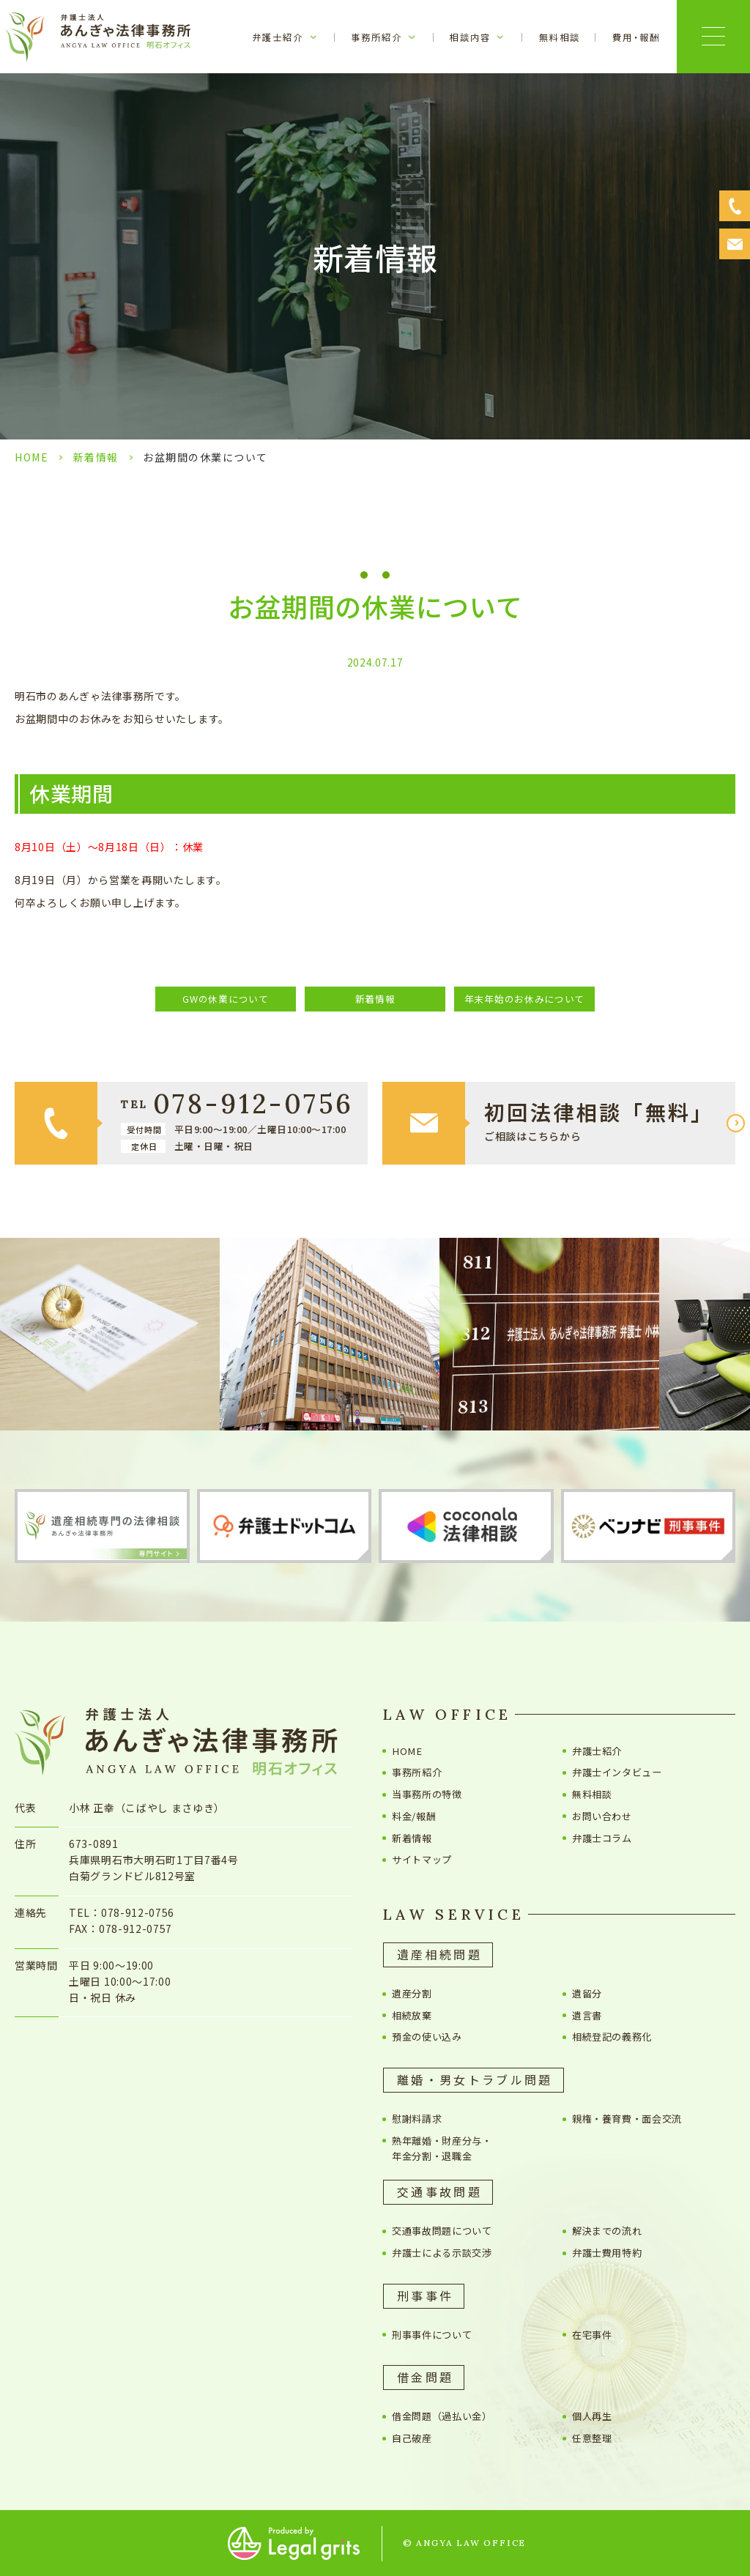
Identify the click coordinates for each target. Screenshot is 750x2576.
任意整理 (592, 2438)
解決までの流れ (607, 2231)
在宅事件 (592, 2335)
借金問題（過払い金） (442, 2416)
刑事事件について (432, 2335)
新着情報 (96, 457)
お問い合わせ (602, 1816)
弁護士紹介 (597, 1751)
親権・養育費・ (627, 2119)
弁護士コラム (602, 1838)
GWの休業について (225, 999)
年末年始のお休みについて (524, 999)
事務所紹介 (417, 1772)
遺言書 (587, 2015)
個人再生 (592, 2416)
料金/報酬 (414, 1816)
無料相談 (560, 37)
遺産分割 (412, 1993)
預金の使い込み (427, 2037)
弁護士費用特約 (607, 2253)
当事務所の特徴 (427, 1794)
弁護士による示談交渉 (442, 2253)
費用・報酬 (636, 37)
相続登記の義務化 (612, 2037)
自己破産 (412, 2438)
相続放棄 (412, 2015)
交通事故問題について (442, 2231)
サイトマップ (422, 1859)
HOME (31, 457)
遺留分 (587, 1993)
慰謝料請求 (417, 2119)
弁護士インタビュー (622, 1772)
